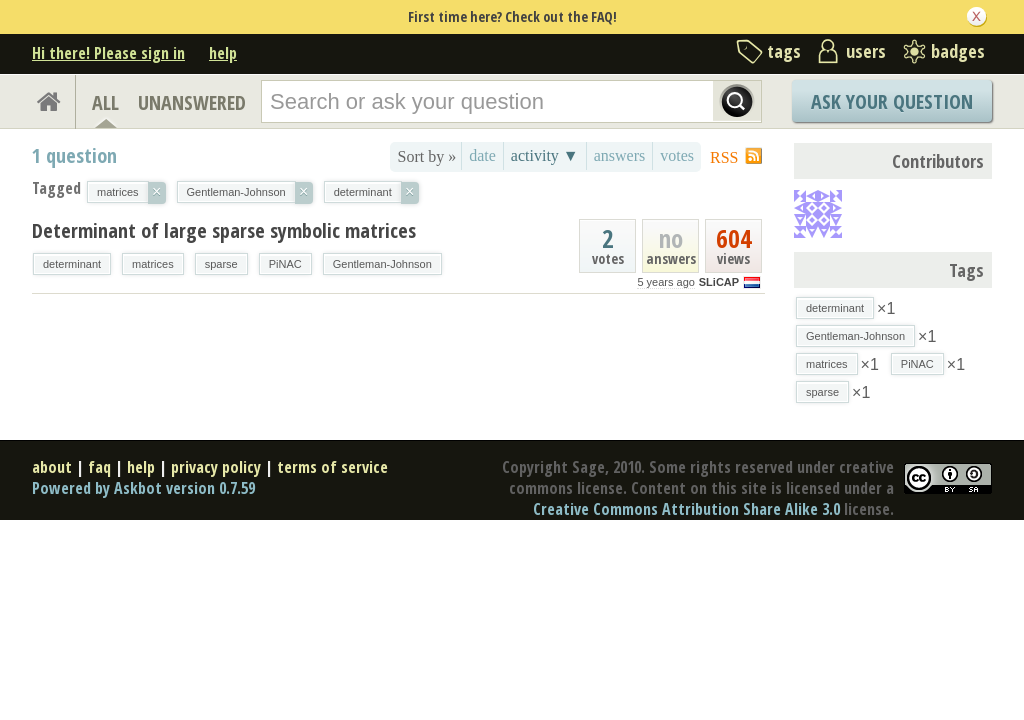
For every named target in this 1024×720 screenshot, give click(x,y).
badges (958, 51)
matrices (153, 264)
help (223, 53)
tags (784, 51)
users (866, 51)
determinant (72, 264)
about (52, 467)
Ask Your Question (892, 101)
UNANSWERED (192, 102)
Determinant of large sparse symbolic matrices (224, 230)
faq (99, 467)
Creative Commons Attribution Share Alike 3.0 (686, 509)
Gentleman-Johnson (382, 264)
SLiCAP (719, 282)
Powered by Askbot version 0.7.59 (143, 488)
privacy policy (216, 467)
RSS (724, 157)
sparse (221, 264)
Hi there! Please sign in (108, 53)
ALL (105, 102)
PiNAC (285, 264)
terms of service (332, 467)
